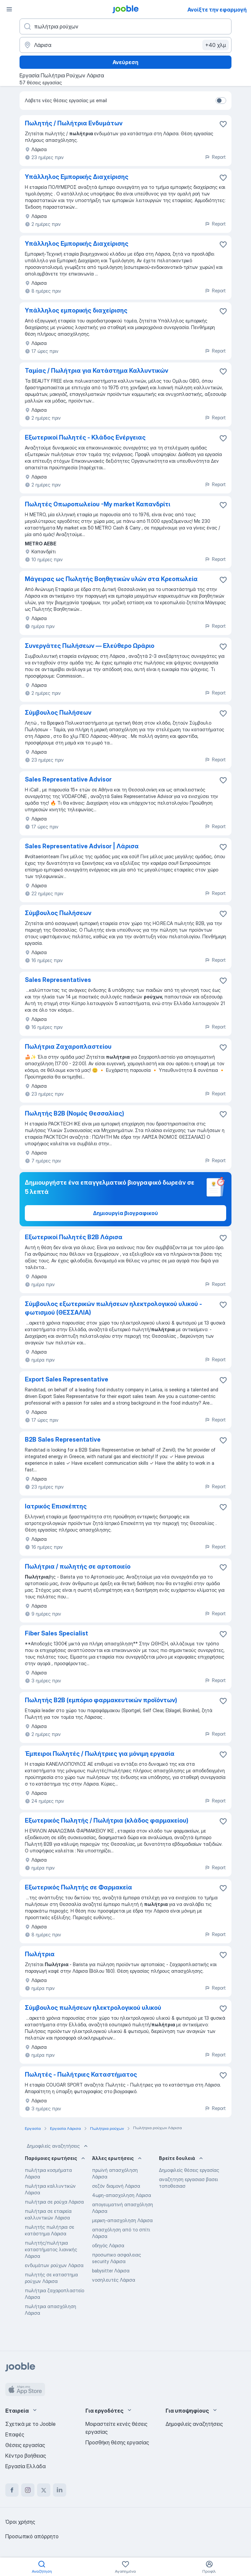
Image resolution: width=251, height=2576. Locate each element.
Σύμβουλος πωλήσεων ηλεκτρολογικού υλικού (93, 2007)
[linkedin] (59, 2490)
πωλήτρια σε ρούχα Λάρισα (54, 2202)
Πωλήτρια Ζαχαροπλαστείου (68, 1046)
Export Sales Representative (66, 1379)
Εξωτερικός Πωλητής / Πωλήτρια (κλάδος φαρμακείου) (106, 1820)
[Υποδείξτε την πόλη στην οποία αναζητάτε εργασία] (125, 45)
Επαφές (14, 2434)
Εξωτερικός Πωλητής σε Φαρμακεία (78, 1887)
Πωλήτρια (40, 1954)
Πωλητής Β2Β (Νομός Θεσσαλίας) (74, 1113)
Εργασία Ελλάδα (25, 2466)
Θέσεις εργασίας (25, 2445)
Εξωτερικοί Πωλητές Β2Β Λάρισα (74, 1237)
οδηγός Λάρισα (108, 2245)
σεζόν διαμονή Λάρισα (116, 2186)
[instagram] (27, 2490)
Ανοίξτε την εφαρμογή (217, 9)
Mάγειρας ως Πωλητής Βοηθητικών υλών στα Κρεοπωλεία (111, 578)
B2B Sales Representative (63, 1439)
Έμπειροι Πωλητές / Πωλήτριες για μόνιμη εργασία (100, 1753)
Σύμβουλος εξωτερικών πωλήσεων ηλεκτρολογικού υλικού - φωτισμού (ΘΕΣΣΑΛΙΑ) (113, 1308)
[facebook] (12, 2490)
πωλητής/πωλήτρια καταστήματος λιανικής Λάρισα (51, 2249)
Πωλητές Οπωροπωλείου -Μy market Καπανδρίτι (97, 504)
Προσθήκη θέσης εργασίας (117, 2442)
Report (215, 157)
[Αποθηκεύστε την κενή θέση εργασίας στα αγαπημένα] (223, 124)
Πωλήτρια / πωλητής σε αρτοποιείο (77, 1566)
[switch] (221, 100)
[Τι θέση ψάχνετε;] (125, 26)
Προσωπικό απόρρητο (32, 2536)
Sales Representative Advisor (68, 779)
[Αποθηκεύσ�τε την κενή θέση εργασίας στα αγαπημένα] (223, 178)
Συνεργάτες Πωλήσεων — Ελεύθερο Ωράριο (89, 645)
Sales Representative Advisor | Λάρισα (82, 846)
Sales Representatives (58, 979)
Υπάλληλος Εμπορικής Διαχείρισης (76, 176)
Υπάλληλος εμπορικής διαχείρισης (76, 310)
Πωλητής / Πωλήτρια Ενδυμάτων (74, 123)
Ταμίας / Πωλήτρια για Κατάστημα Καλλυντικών (96, 370)
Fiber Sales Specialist (56, 1633)
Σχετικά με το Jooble (30, 2424)
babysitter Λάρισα (110, 2270)
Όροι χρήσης (20, 2521)
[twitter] (43, 2490)
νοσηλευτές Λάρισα (113, 2280)
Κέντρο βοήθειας (25, 2455)
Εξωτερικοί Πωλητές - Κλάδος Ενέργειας (85, 437)
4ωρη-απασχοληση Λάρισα (121, 2195)
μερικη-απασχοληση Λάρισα (122, 2220)
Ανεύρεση (125, 62)
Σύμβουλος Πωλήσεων (58, 712)
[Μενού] (9, 9)
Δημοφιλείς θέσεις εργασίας (189, 2170)
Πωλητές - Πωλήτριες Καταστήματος (81, 2074)
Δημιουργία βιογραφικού (125, 1213)
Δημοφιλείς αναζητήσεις (58, 2146)
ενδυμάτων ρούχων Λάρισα (54, 2265)
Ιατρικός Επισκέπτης (56, 1506)
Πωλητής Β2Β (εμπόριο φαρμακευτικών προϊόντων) (101, 1700)
